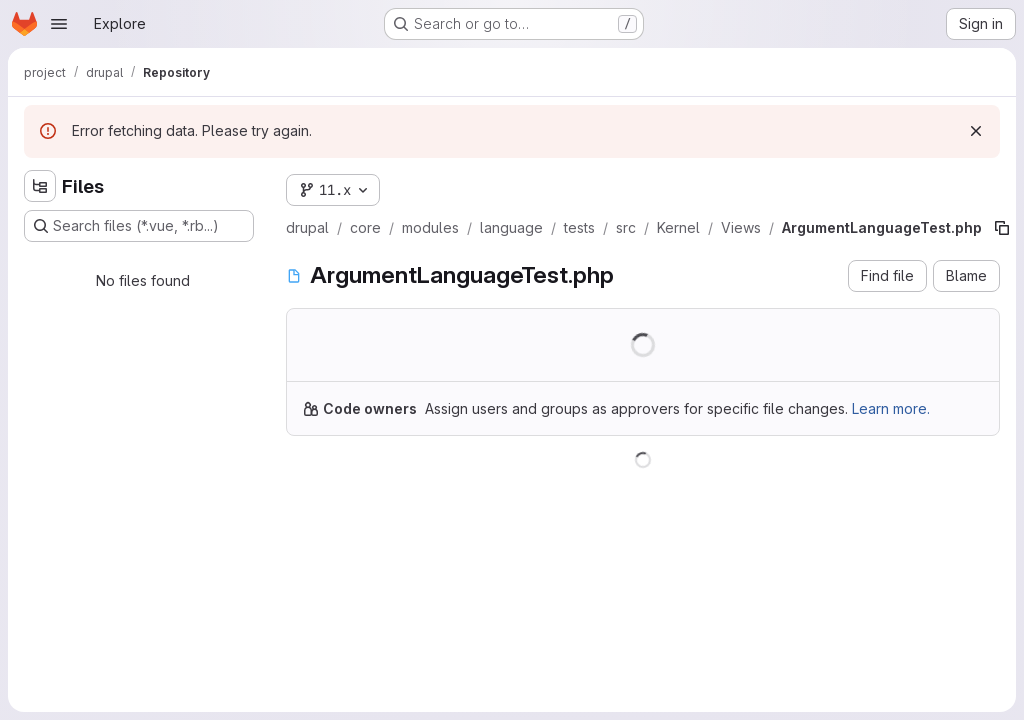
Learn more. (891, 408)
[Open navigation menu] (59, 24)
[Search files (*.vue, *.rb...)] (139, 226)
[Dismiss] (976, 131)
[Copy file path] (1002, 228)
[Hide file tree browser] (40, 186)
